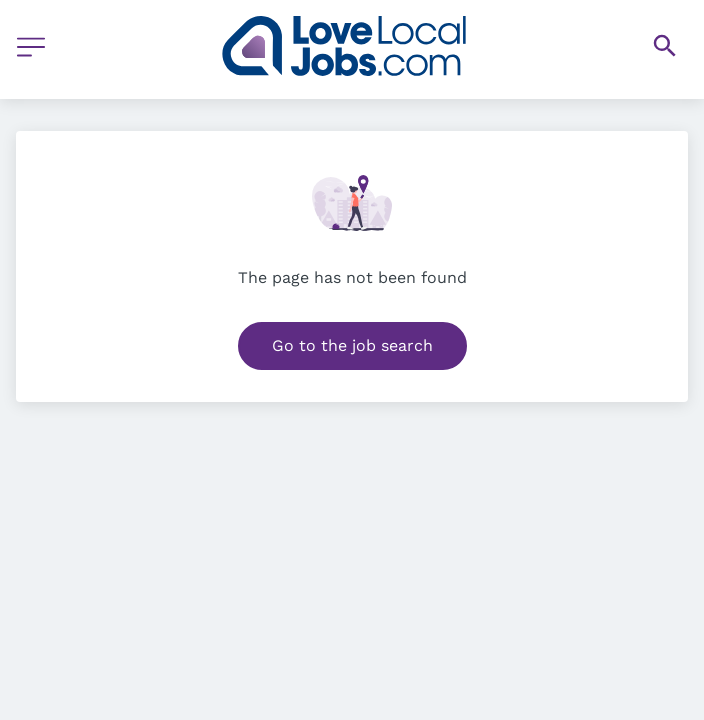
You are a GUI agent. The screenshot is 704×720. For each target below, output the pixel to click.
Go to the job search (352, 345)
